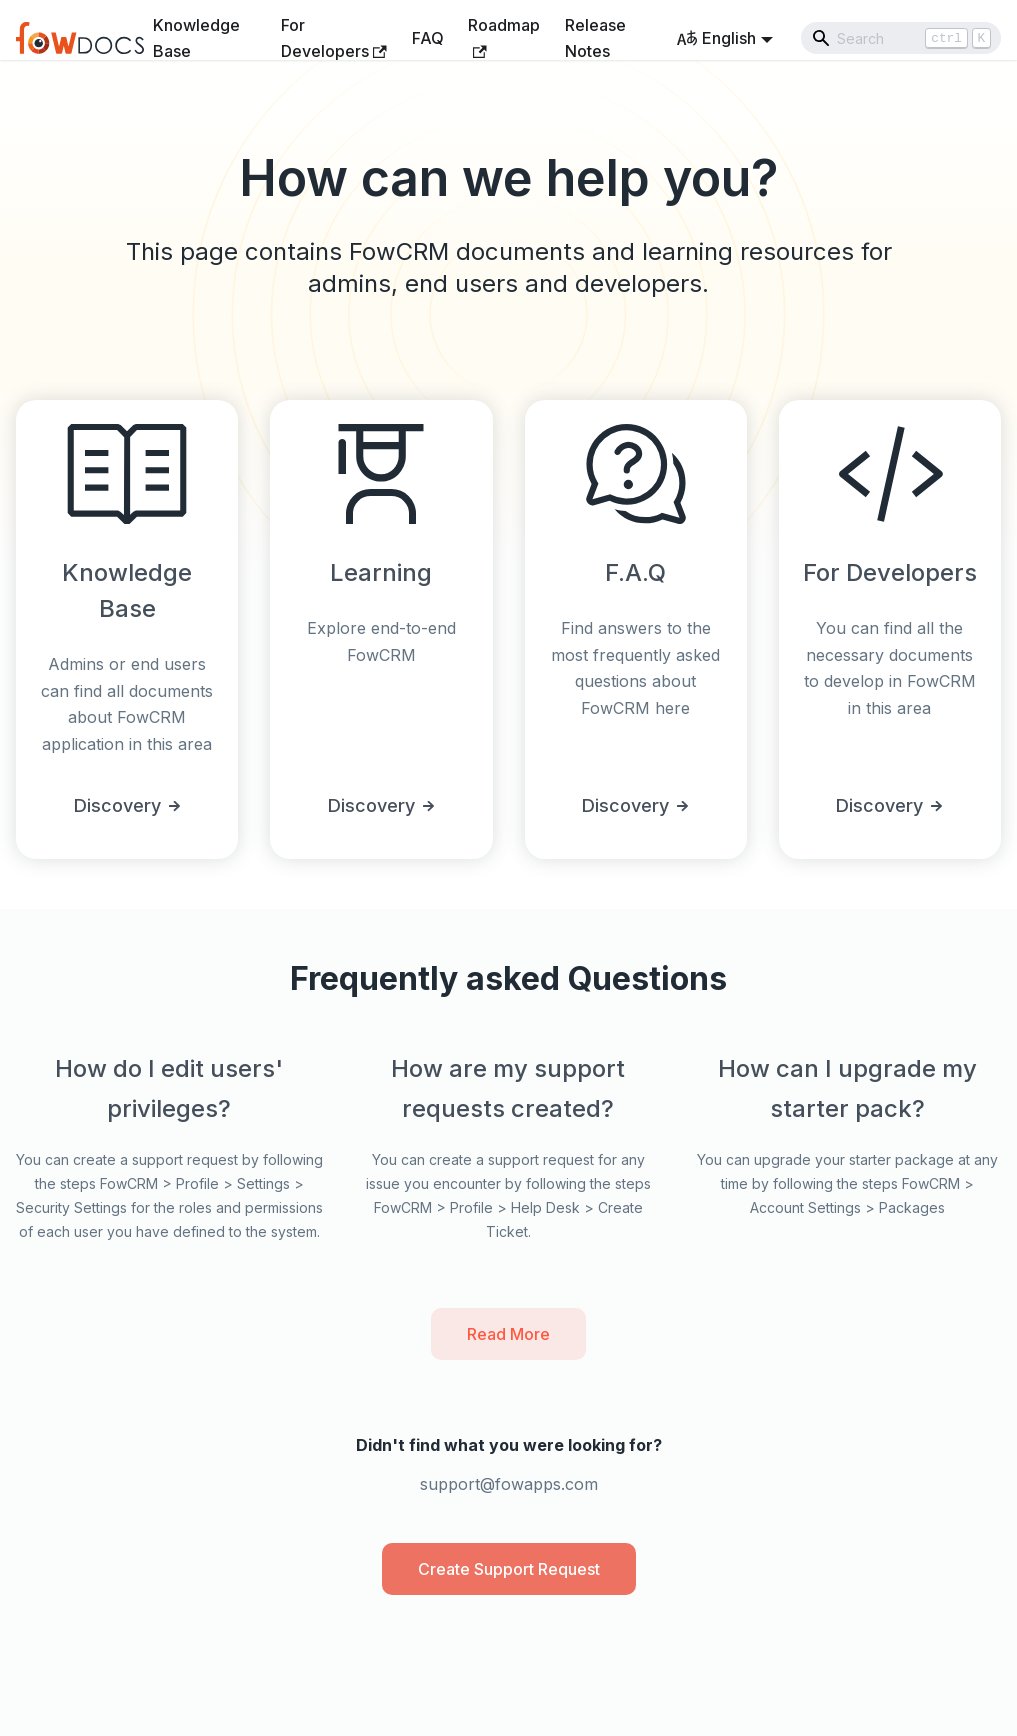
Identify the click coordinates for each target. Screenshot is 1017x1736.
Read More (508, 1334)
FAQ (428, 38)
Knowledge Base (196, 38)
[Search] (901, 38)
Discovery (127, 805)
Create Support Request (509, 1569)
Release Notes (595, 38)
